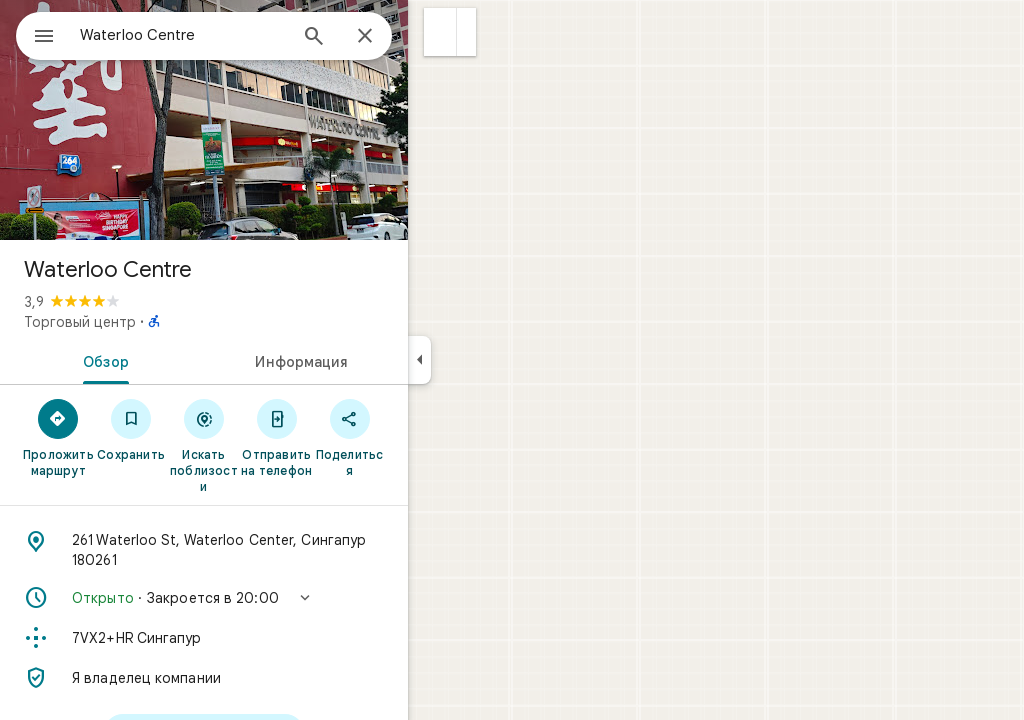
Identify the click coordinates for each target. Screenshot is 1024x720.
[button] (512, 32)
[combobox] (235, 35)
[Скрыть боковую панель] (491, 360)
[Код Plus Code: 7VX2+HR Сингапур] (276, 638)
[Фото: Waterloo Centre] (276, 120)
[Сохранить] (203, 429)
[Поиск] (386, 38)
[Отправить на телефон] (348, 437)
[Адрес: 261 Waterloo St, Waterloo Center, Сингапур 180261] (276, 550)
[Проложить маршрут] (130, 437)
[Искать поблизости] (276, 445)
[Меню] (36, 34)
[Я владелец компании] (276, 678)
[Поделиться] (421, 437)
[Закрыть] (437, 37)
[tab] (174, 360)
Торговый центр (152, 322)
